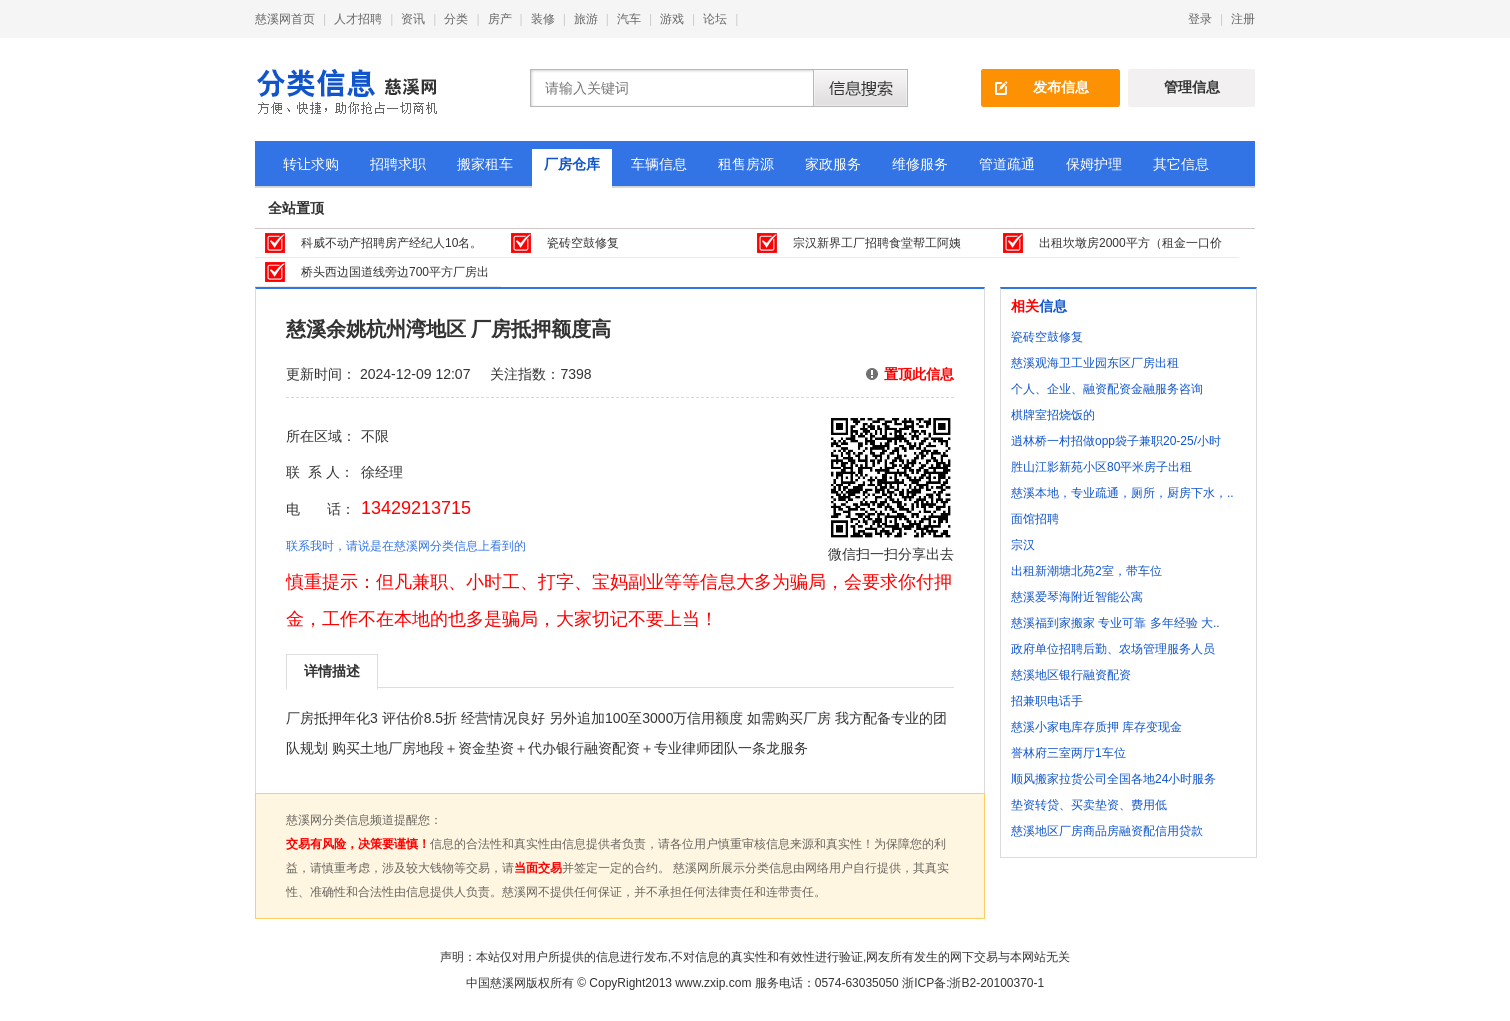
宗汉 (1023, 545)
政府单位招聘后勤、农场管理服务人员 (1113, 649)
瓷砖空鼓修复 (583, 243)
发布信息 (1061, 87)
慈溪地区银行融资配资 (1071, 675)
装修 (543, 19)
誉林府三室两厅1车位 (1068, 753)
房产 (500, 19)
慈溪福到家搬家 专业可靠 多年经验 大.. (1115, 623)
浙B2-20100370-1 (996, 983)
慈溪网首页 (285, 19)
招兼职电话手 (1047, 701)
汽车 (629, 19)
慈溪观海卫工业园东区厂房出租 (1095, 363)
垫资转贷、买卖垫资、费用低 (1089, 805)
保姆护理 (1094, 164)
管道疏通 (1007, 164)
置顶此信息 (919, 374)
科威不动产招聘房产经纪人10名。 (391, 243)
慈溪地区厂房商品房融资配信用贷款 (1107, 831)
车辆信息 (659, 164)
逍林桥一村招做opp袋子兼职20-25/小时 (1116, 441)
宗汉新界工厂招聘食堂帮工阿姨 (877, 243)
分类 (456, 19)
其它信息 (1181, 164)
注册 (1243, 19)
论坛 (715, 19)
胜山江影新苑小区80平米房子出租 (1101, 467)
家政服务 (833, 164)
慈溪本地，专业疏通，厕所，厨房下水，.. (1122, 493)
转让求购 (311, 164)
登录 (1200, 19)
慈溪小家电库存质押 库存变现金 (1096, 727)
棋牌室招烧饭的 (1053, 415)
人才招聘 (358, 19)
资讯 (413, 19)
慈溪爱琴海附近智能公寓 (1077, 597)
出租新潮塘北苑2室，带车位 (1086, 571)
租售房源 (746, 164)
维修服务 (920, 164)
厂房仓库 (572, 164)
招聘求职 (398, 164)
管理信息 (1192, 87)
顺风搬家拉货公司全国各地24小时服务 (1113, 779)
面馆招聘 (1035, 519)
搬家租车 (485, 164)
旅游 (586, 19)
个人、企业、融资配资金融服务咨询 (1107, 389)
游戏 (672, 19)
